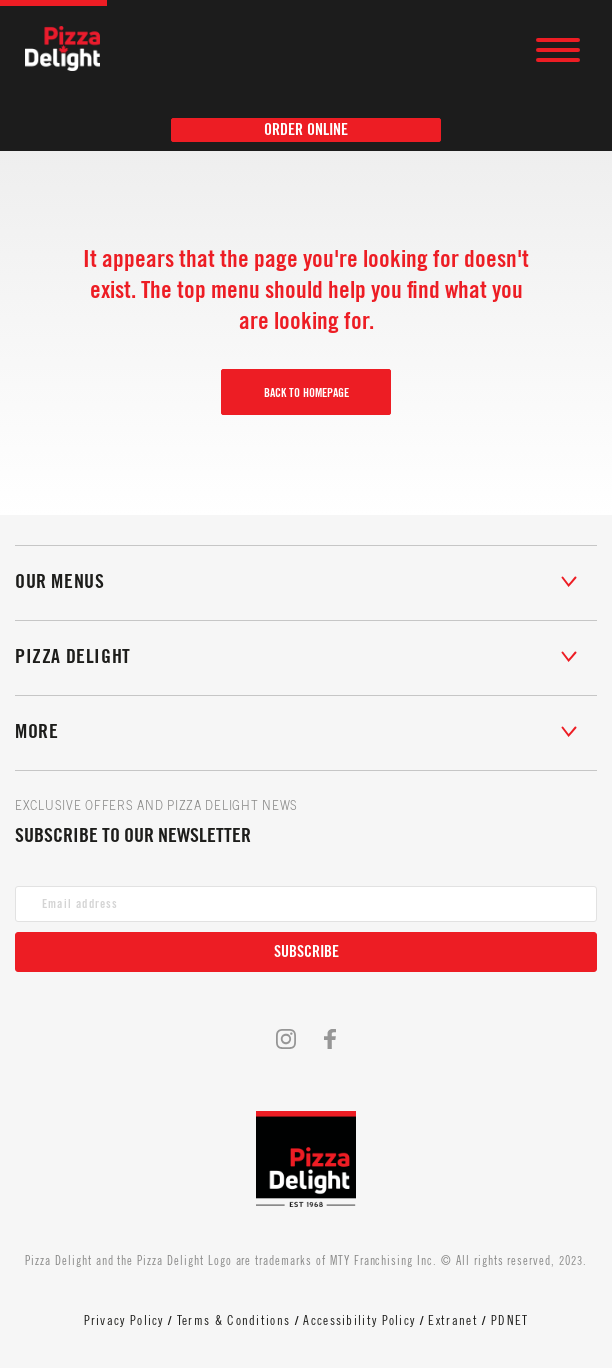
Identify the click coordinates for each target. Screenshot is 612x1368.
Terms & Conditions (233, 1320)
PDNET (510, 1320)
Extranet (452, 1320)
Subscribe (306, 952)
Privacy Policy (124, 1320)
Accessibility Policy (359, 1320)
